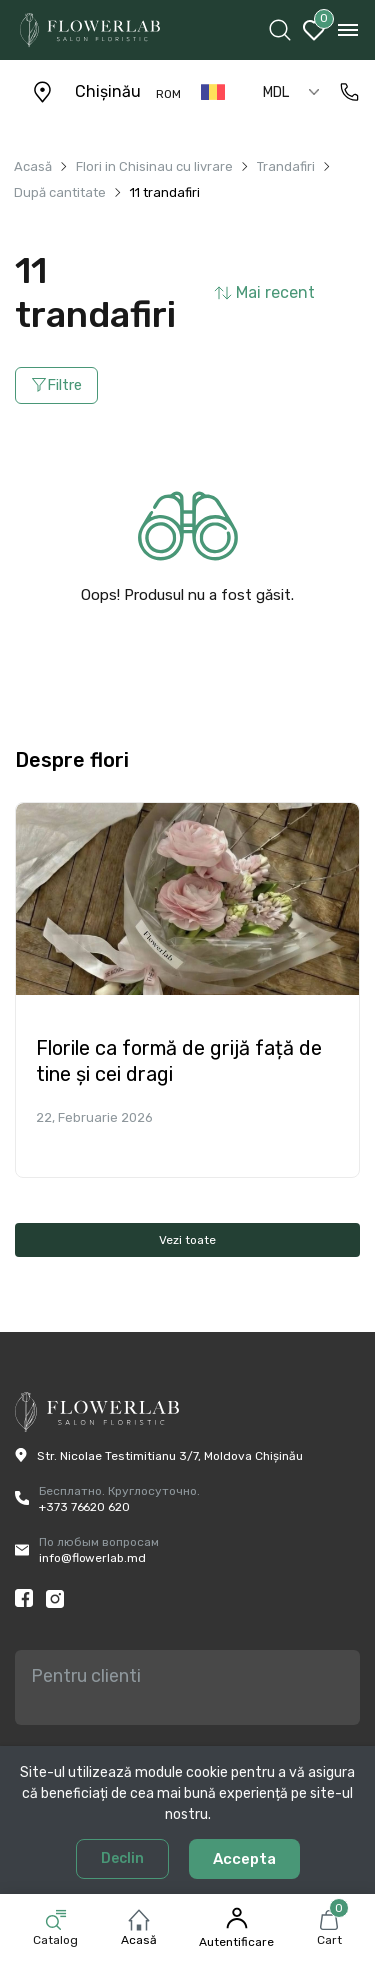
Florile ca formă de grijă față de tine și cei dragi (179, 1061)
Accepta (244, 1859)
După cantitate (60, 192)
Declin (122, 1858)
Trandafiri (286, 166)
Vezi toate (187, 1240)
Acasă (139, 1940)
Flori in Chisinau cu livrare (154, 166)
